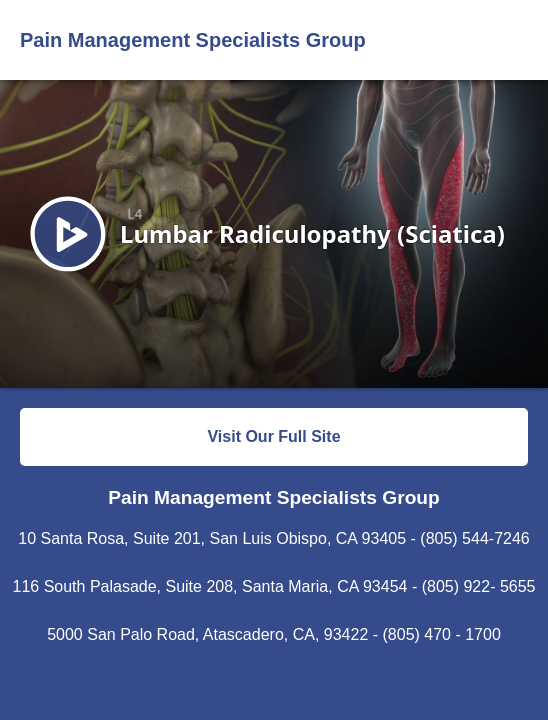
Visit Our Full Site (273, 436)
